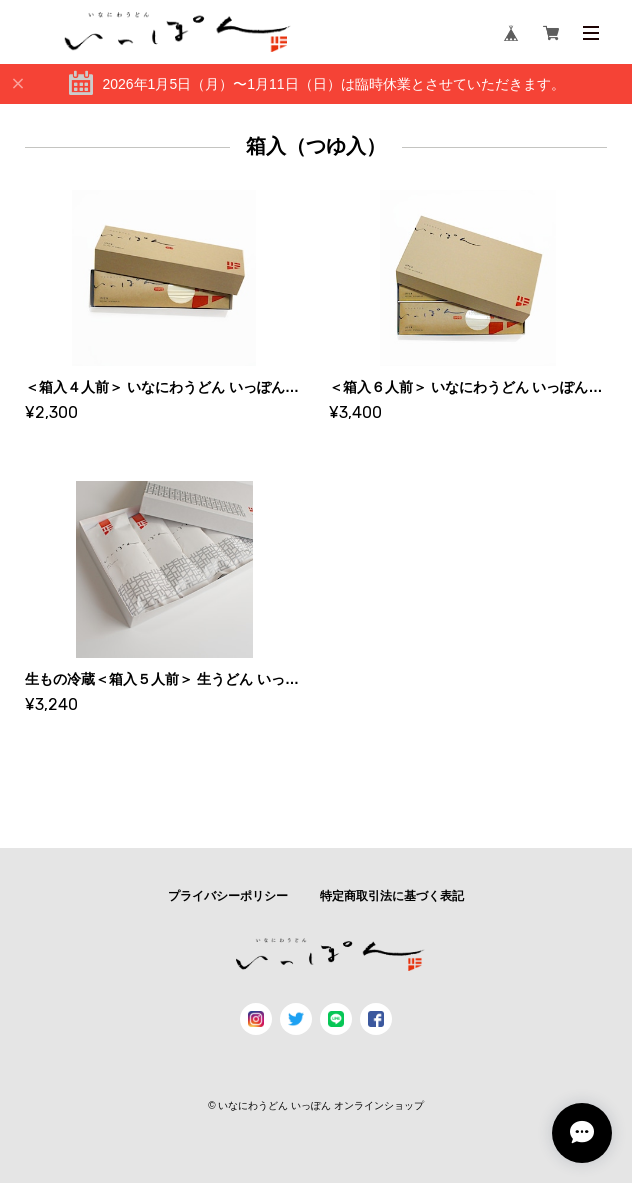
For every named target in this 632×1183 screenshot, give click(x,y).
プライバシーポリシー (228, 896)
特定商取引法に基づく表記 (392, 896)
